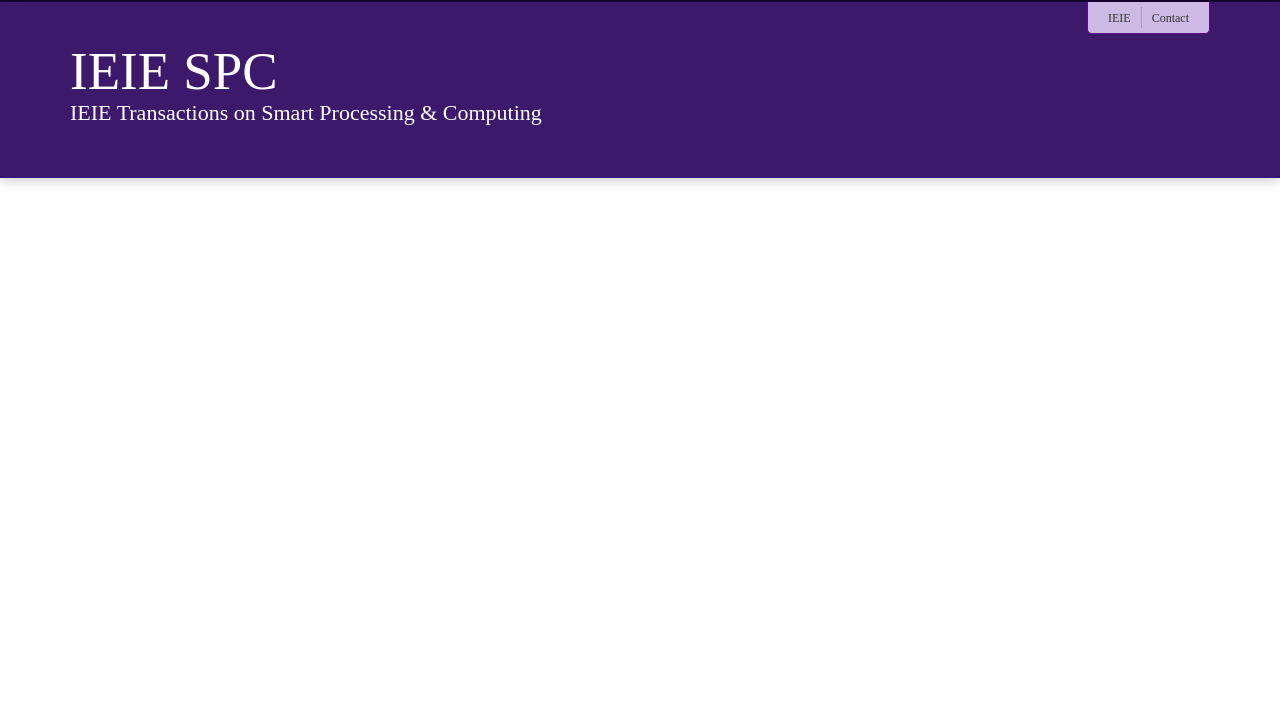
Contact (1170, 18)
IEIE (1119, 18)
